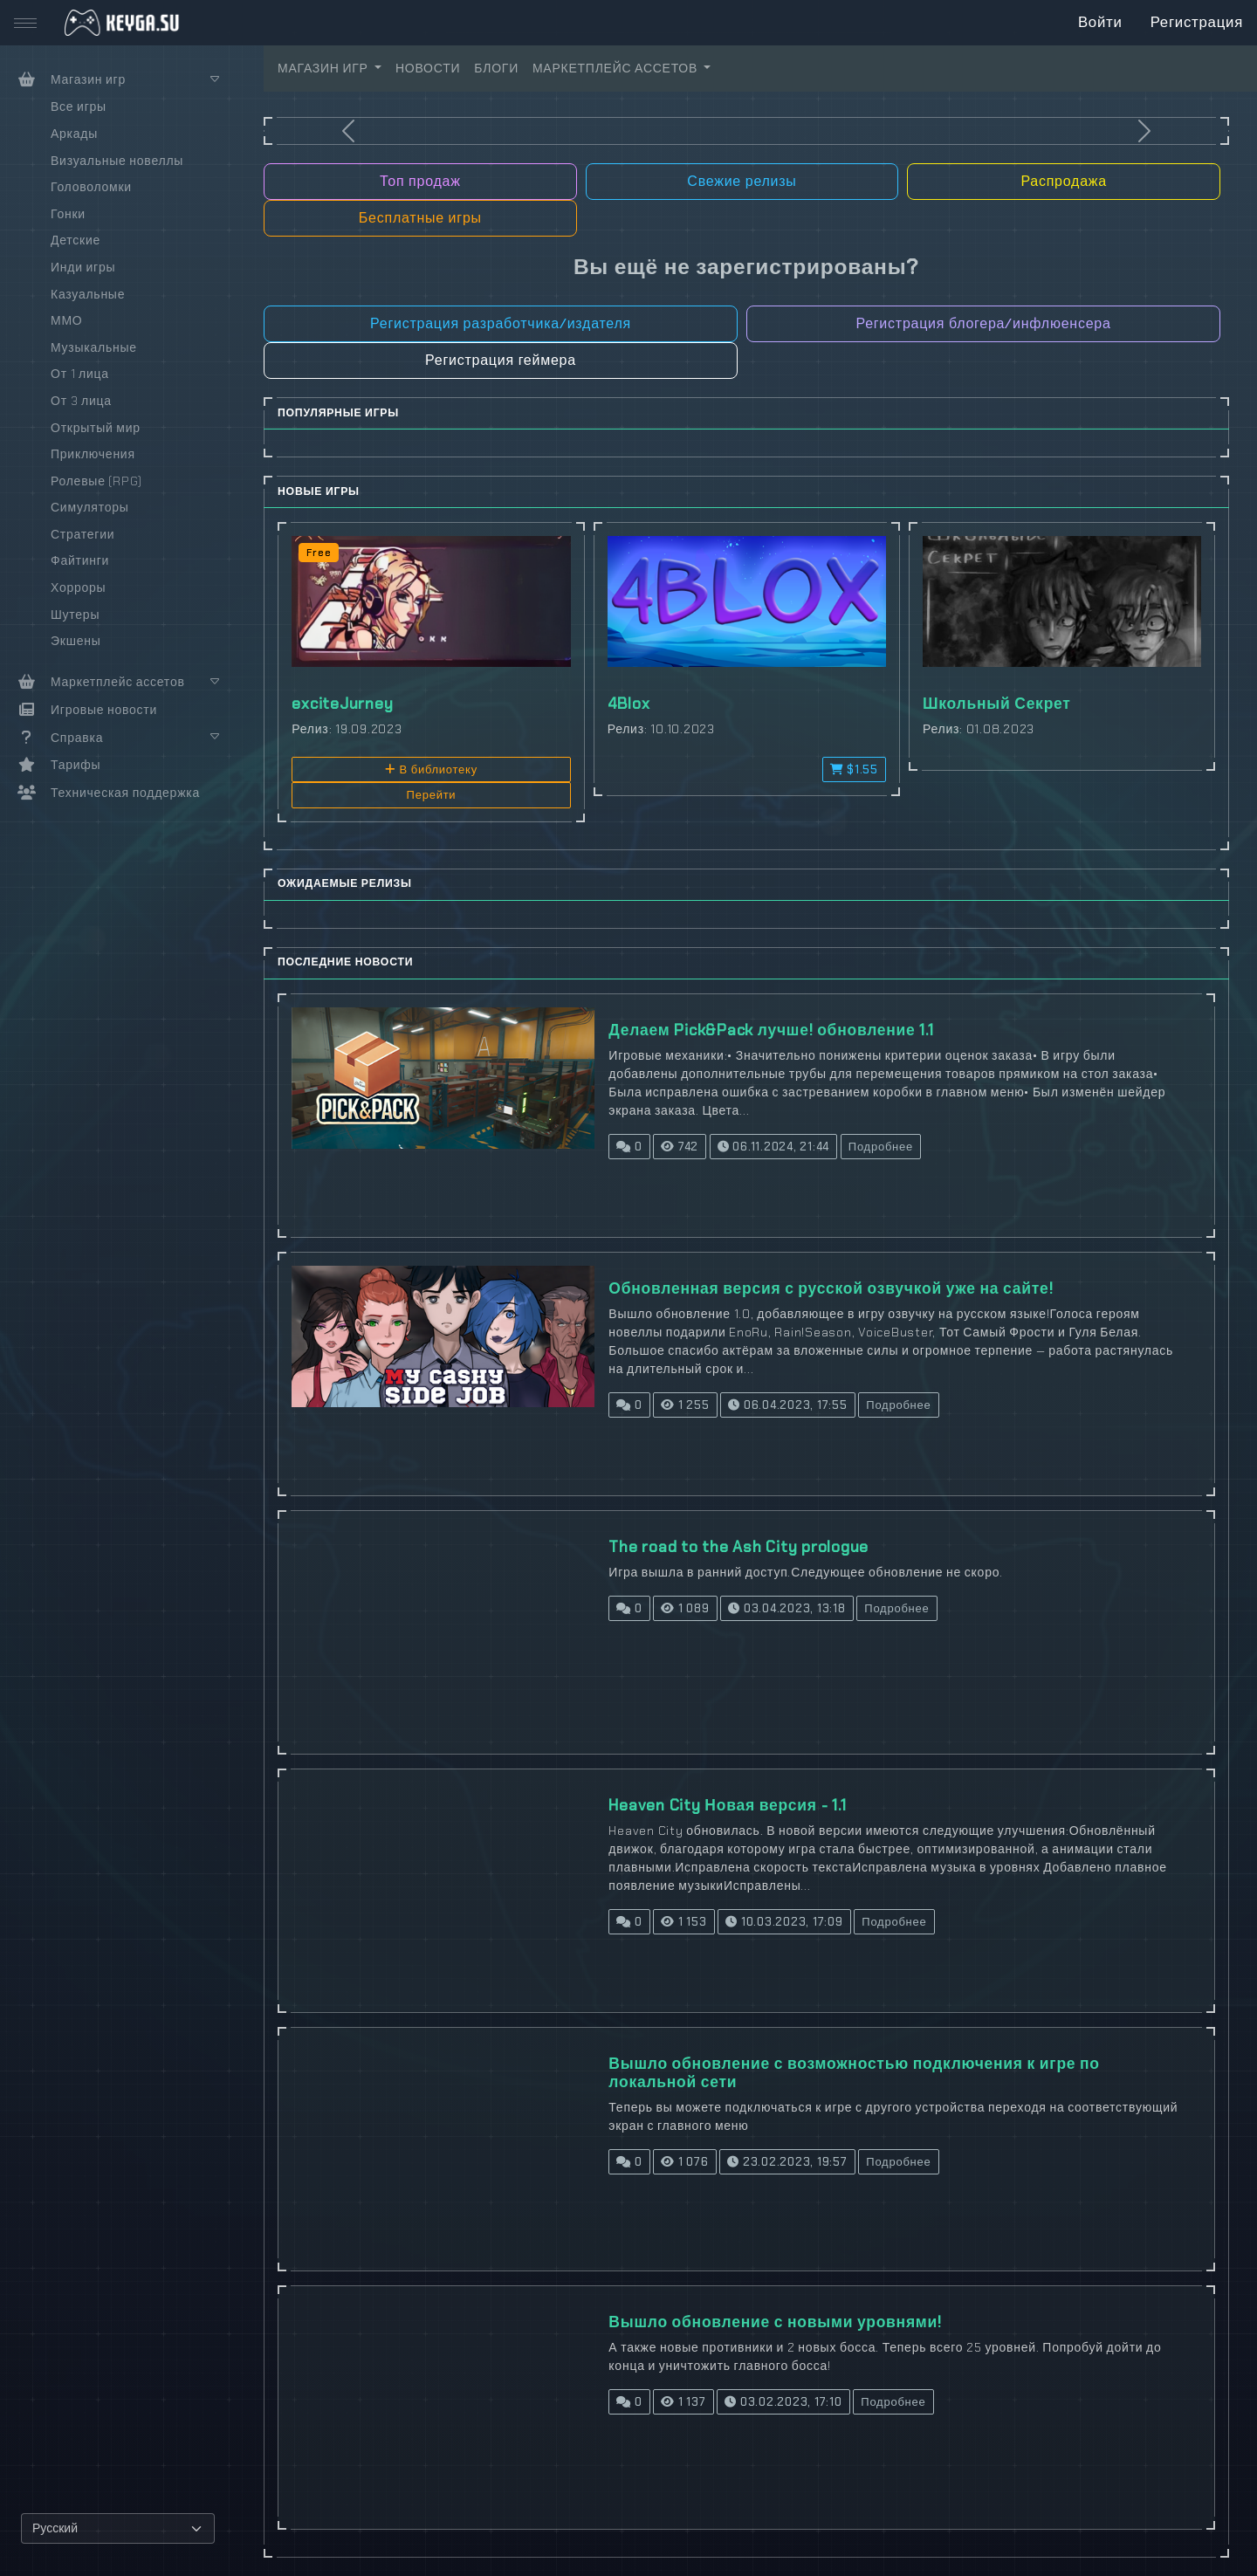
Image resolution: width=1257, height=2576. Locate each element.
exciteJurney (342, 703)
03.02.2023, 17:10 (783, 2401)
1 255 (685, 1405)
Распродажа (1063, 181)
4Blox (629, 703)
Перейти (432, 794)
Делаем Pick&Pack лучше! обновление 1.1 (770, 1030)
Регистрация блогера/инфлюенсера (982, 323)
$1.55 (854, 769)
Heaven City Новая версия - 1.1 (727, 1805)
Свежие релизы (741, 181)
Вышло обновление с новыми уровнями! (774, 2322)
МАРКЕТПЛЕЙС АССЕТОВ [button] (616, 68)
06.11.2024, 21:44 (773, 1146)
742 (679, 1146)
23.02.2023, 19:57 (787, 2161)
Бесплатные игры (420, 218)
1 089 (685, 1608)
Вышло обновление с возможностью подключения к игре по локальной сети (853, 2073)
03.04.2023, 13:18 (786, 1608)
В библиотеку (431, 769)
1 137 (683, 2401)
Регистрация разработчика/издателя (500, 323)
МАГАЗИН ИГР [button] (324, 68)
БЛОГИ (496, 68)
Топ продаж (420, 181)
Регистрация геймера (500, 360)
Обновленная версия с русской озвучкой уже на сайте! (830, 1288)
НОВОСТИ (427, 68)
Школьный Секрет (997, 703)
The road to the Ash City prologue (738, 1546)
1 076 (684, 2161)
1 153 (683, 1921)
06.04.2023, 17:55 (787, 1405)
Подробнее (880, 1146)
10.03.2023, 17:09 (783, 1921)
